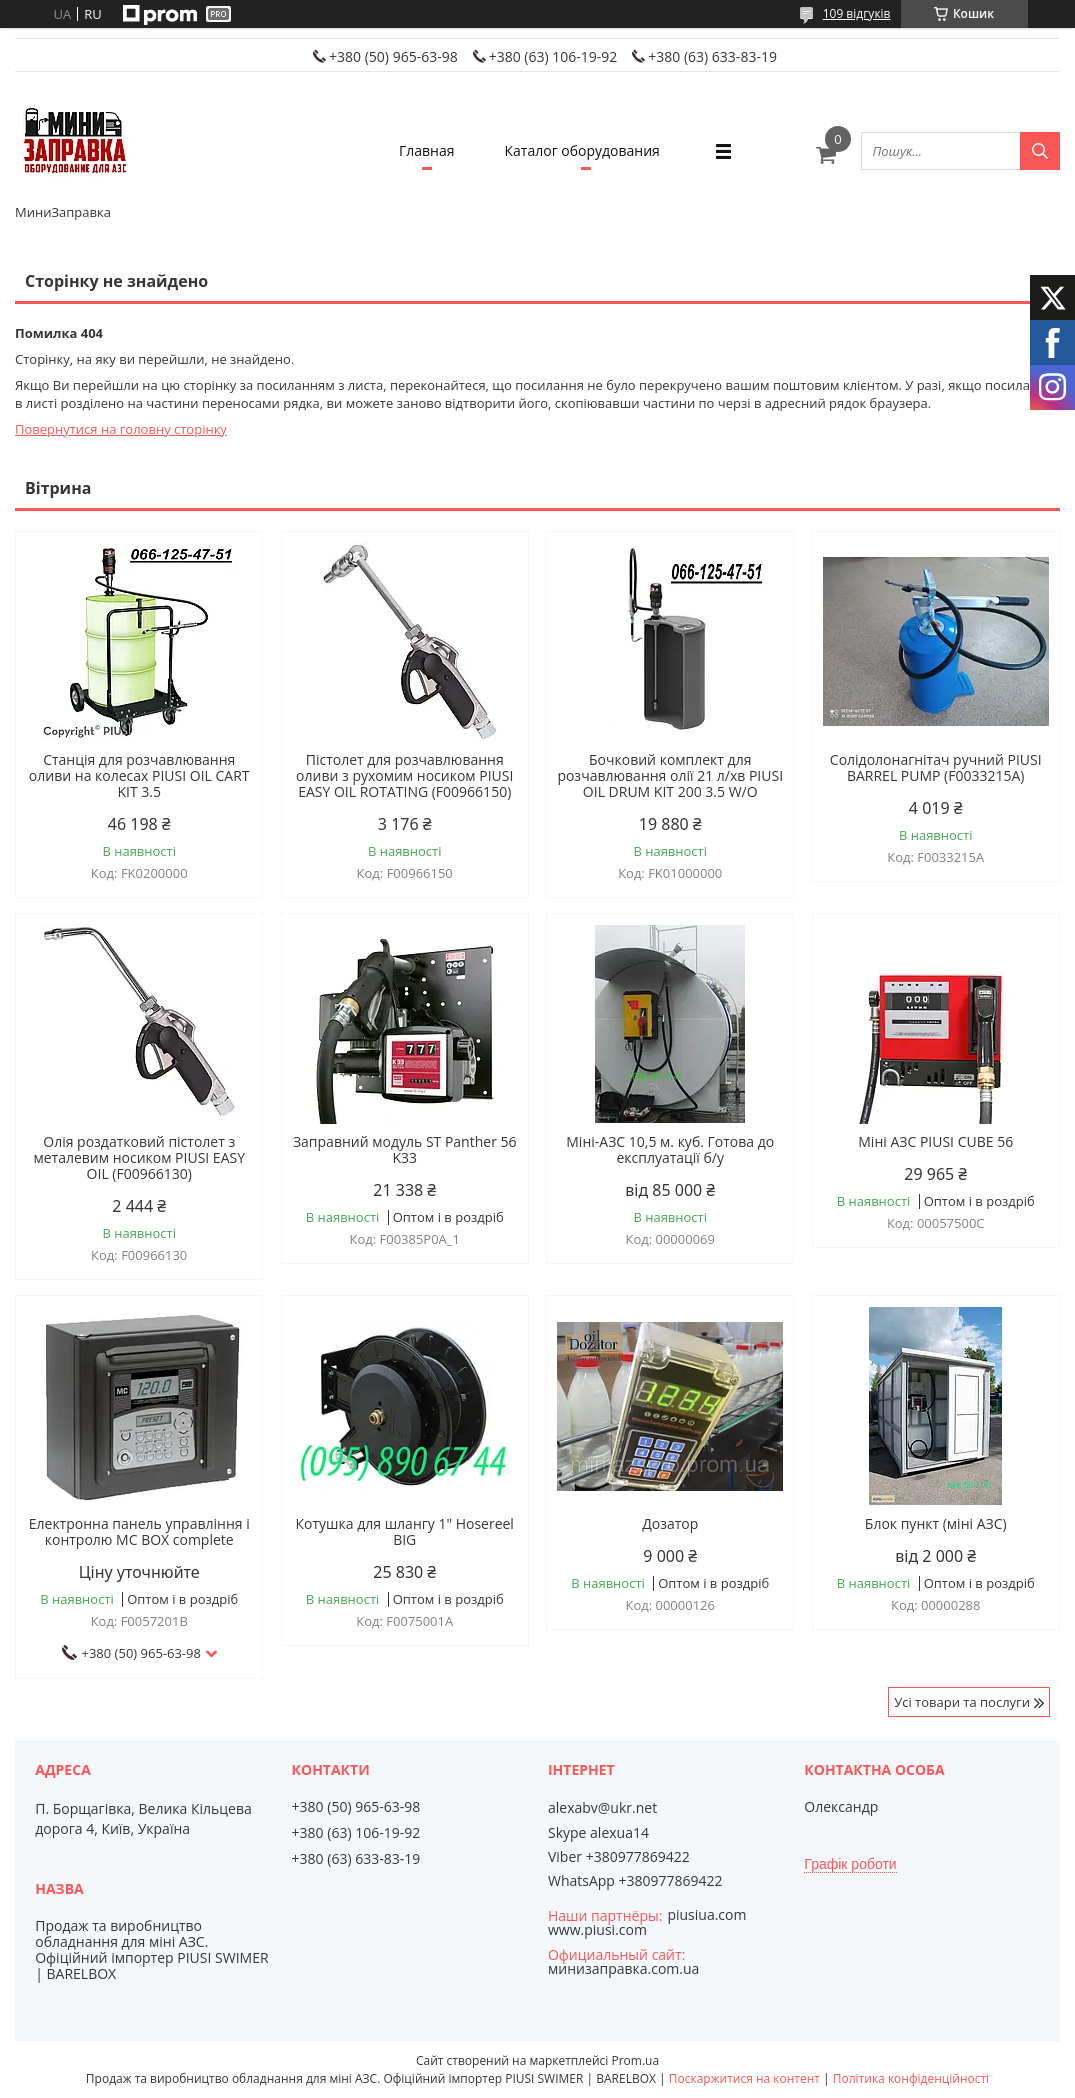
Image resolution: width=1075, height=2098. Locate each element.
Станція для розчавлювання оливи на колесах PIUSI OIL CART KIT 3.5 (139, 776)
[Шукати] (1040, 151)
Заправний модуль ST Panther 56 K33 (405, 1150)
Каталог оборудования (582, 150)
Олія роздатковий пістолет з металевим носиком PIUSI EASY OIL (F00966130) (139, 1158)
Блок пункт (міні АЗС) (936, 1524)
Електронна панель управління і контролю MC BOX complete (139, 1532)
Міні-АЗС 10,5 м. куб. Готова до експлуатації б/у (670, 1150)
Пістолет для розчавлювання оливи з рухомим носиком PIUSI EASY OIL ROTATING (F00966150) (404, 776)
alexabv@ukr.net (602, 1808)
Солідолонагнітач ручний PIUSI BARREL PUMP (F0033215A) (936, 768)
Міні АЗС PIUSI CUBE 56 (935, 1142)
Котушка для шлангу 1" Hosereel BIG (405, 1532)
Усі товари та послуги (962, 1702)
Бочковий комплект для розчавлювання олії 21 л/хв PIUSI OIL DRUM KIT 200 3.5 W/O (670, 776)
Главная (427, 150)
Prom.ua (635, 2060)
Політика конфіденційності (911, 2078)
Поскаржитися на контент (744, 2078)
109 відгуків (857, 13)
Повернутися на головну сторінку (121, 429)
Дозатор (670, 1524)
